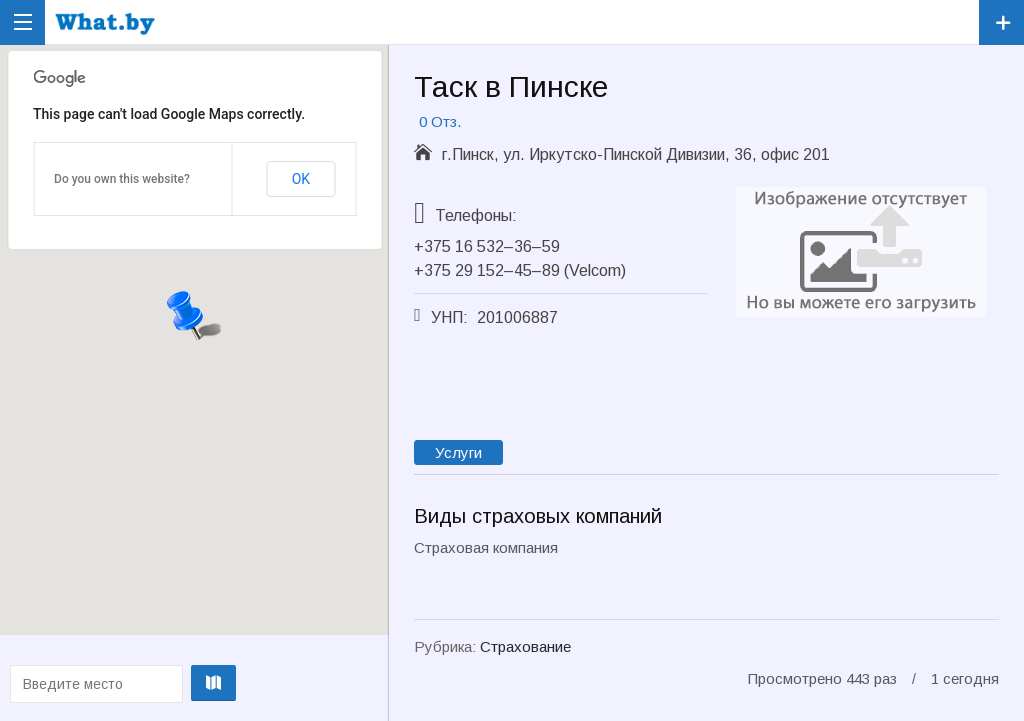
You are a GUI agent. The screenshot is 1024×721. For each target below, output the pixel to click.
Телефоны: (476, 215)
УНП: (449, 317)
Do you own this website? (122, 179)
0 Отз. (440, 121)
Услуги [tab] (458, 452)
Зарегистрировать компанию (1001, 22)
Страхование (525, 646)
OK (301, 179)
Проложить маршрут (192, 683)
